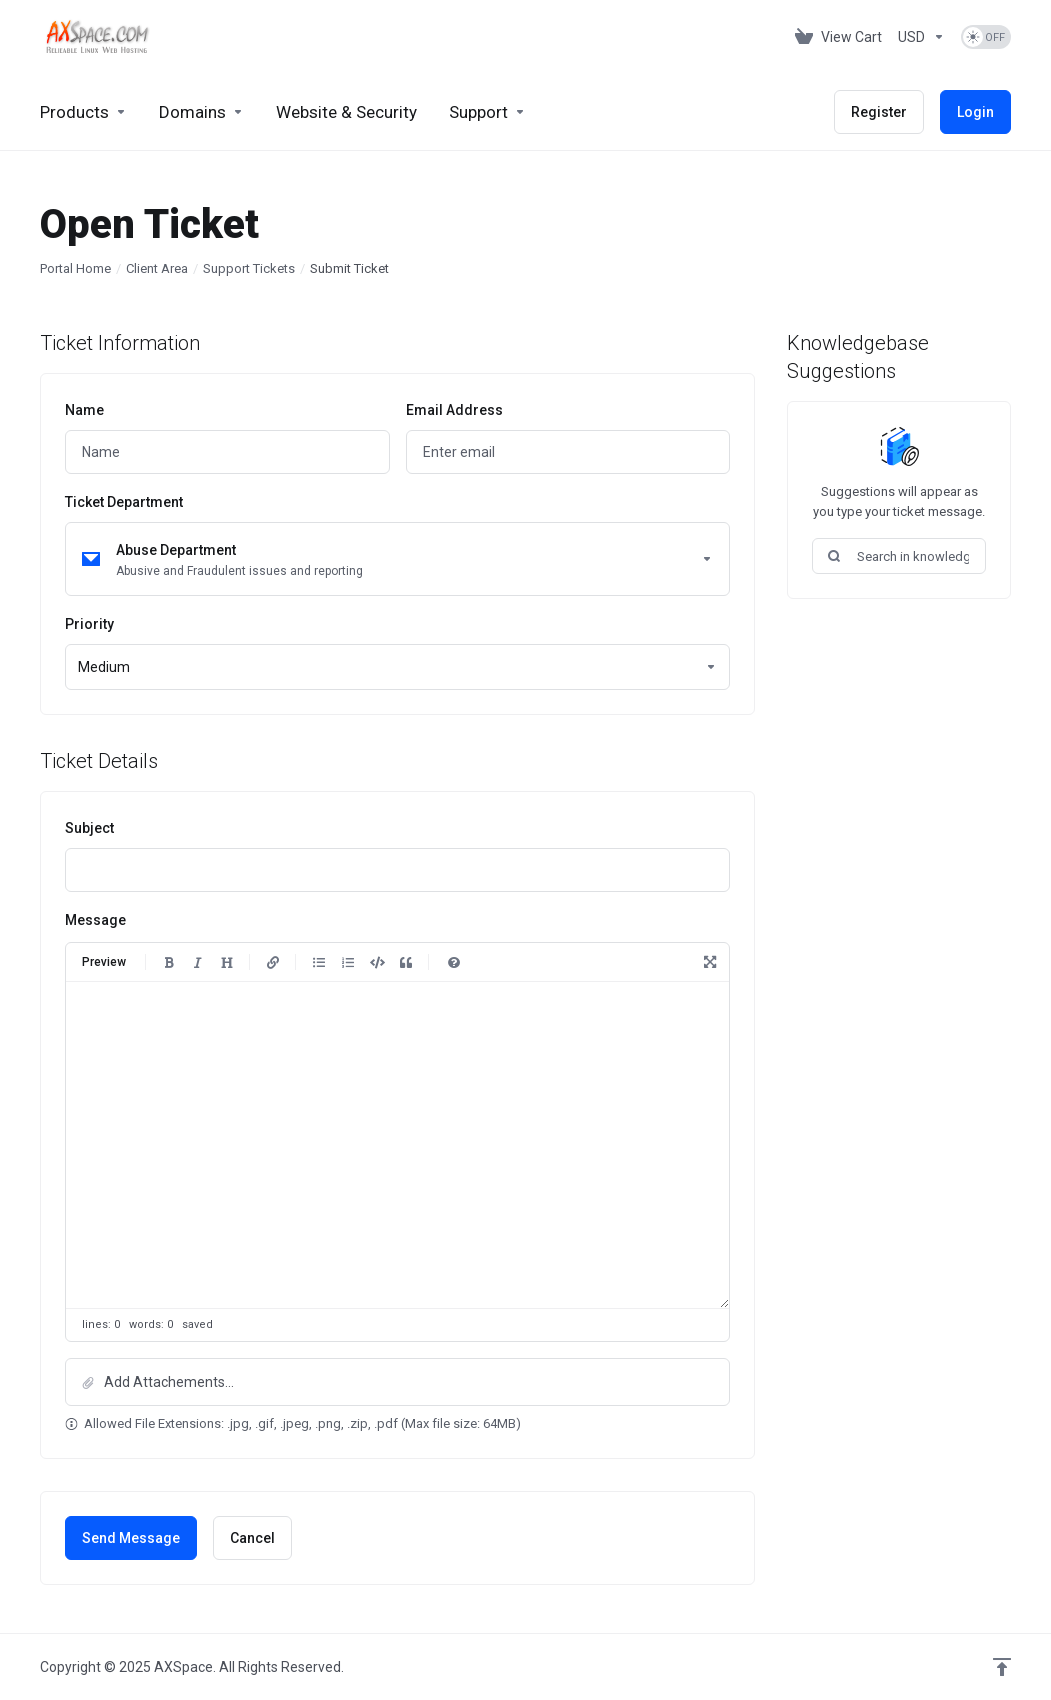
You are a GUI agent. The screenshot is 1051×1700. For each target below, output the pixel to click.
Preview (104, 962)
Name (84, 410)
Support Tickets (249, 268)
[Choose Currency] (921, 37)
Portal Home (75, 268)
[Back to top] (1002, 1667)
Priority (89, 624)
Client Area (157, 268)
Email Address (454, 410)
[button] (397, 1382)
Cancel (252, 1538)
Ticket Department (124, 502)
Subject (89, 828)
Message (95, 920)
